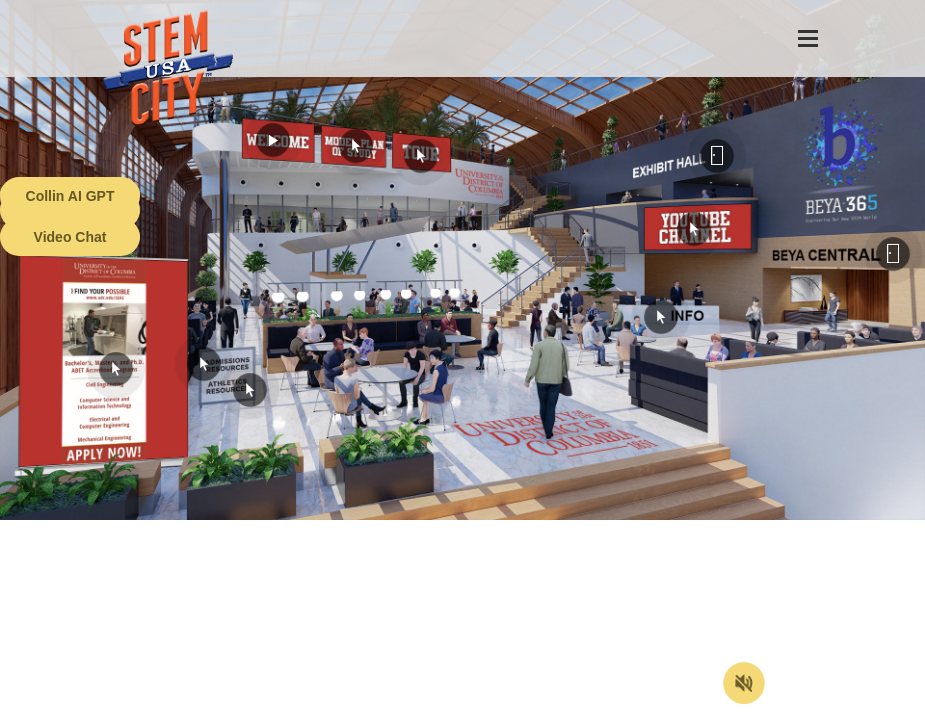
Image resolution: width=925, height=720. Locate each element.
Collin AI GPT (70, 196)
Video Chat (70, 237)
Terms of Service (114, 705)
